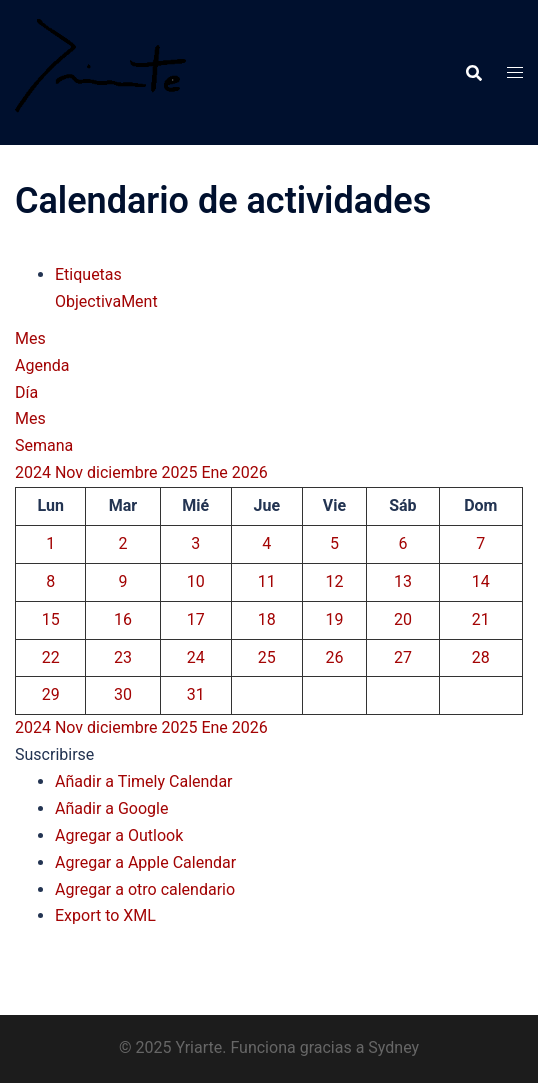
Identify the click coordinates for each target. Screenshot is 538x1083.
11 (267, 581)
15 (51, 619)
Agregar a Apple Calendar (145, 862)
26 (334, 657)
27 (403, 657)
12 (334, 581)
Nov (71, 472)
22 (51, 657)
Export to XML (105, 915)
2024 (35, 472)
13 (403, 581)
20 (403, 619)
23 (123, 657)
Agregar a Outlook (119, 835)
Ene (216, 472)
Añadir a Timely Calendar (144, 781)
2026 (250, 472)
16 (123, 619)
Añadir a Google (111, 808)
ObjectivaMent (106, 301)
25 (267, 657)
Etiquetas (88, 274)
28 (481, 657)
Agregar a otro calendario (145, 889)
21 (481, 619)
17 (196, 619)
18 (267, 619)
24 (196, 657)
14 (481, 581)
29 (51, 694)
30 (123, 694)
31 (196, 694)
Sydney (393, 1047)
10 (196, 581)
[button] (54, 754)
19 (334, 619)
